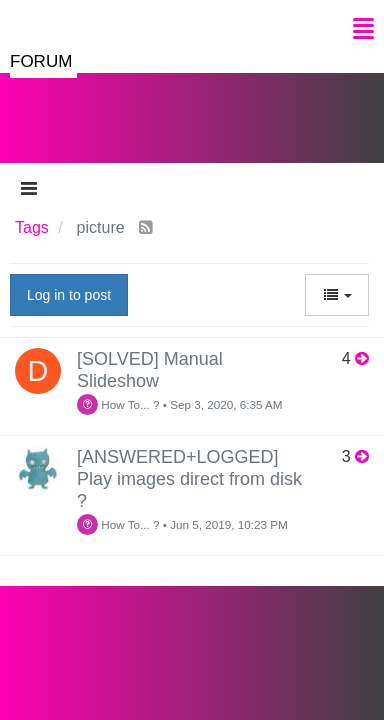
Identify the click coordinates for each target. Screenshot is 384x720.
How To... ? (118, 404)
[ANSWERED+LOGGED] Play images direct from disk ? (189, 479)
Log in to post (69, 295)
